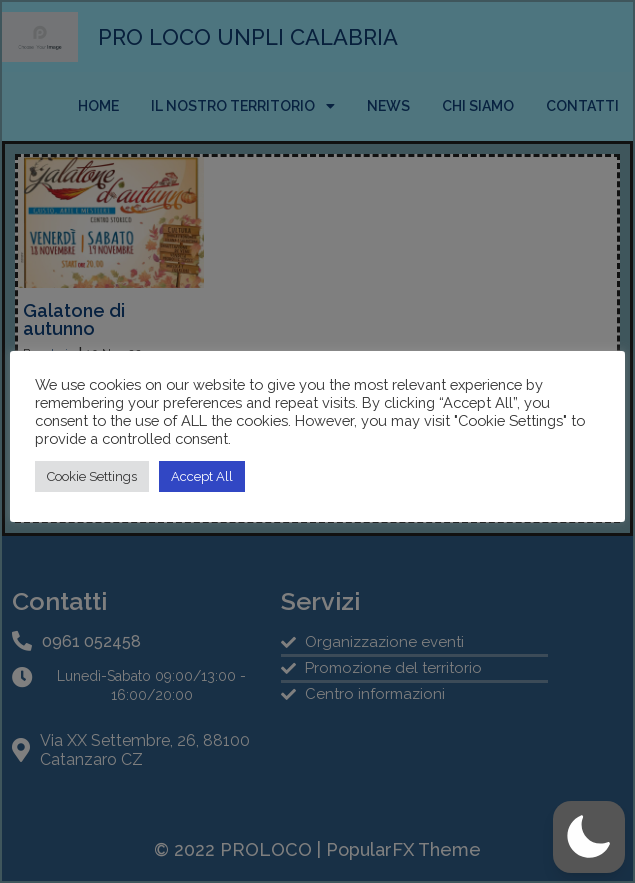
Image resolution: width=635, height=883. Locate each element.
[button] (589, 837)
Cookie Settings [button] (92, 476)
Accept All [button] (202, 476)
